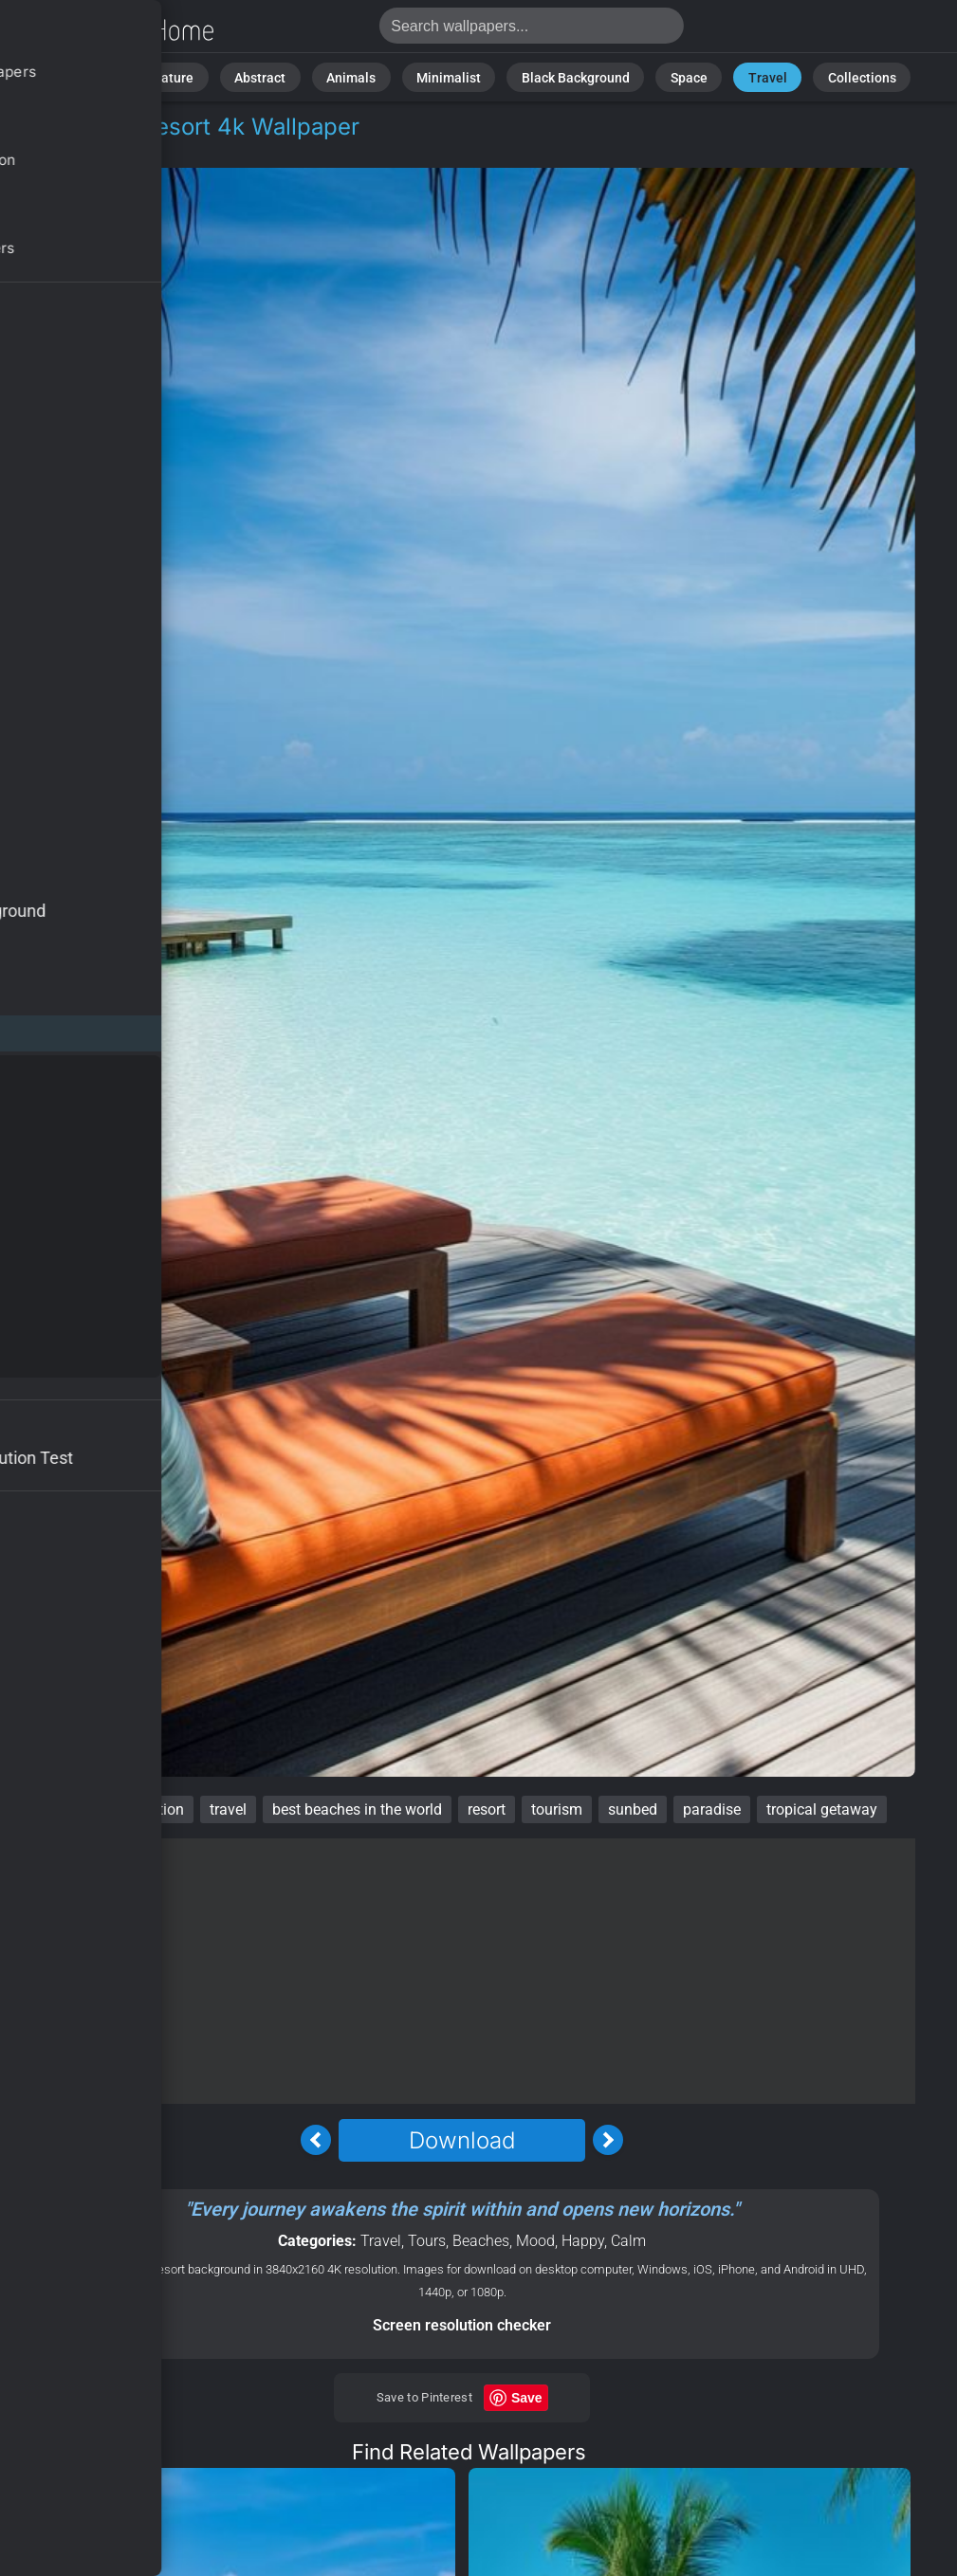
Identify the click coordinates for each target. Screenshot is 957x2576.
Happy (582, 2241)
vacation (155, 1809)
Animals (369, 75)
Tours (137, 149)
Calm (628, 2241)
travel (228, 1809)
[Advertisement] (462, 1971)
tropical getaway (821, 1809)
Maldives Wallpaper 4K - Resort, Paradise (113, 30)
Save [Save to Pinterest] (527, 2397)
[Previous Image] (316, 2140)
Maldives (70, 1809)
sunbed (632, 1809)
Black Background (565, 75)
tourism (556, 1809)
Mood (535, 2241)
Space (666, 75)
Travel (734, 75)
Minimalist (454, 75)
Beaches (480, 2241)
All (153, 75)
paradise (712, 1809)
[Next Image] (608, 2140)
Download (462, 2140)
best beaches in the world (357, 1809)
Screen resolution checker (462, 2325)
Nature (212, 75)
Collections (815, 75)
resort (487, 1809)
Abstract (289, 75)
